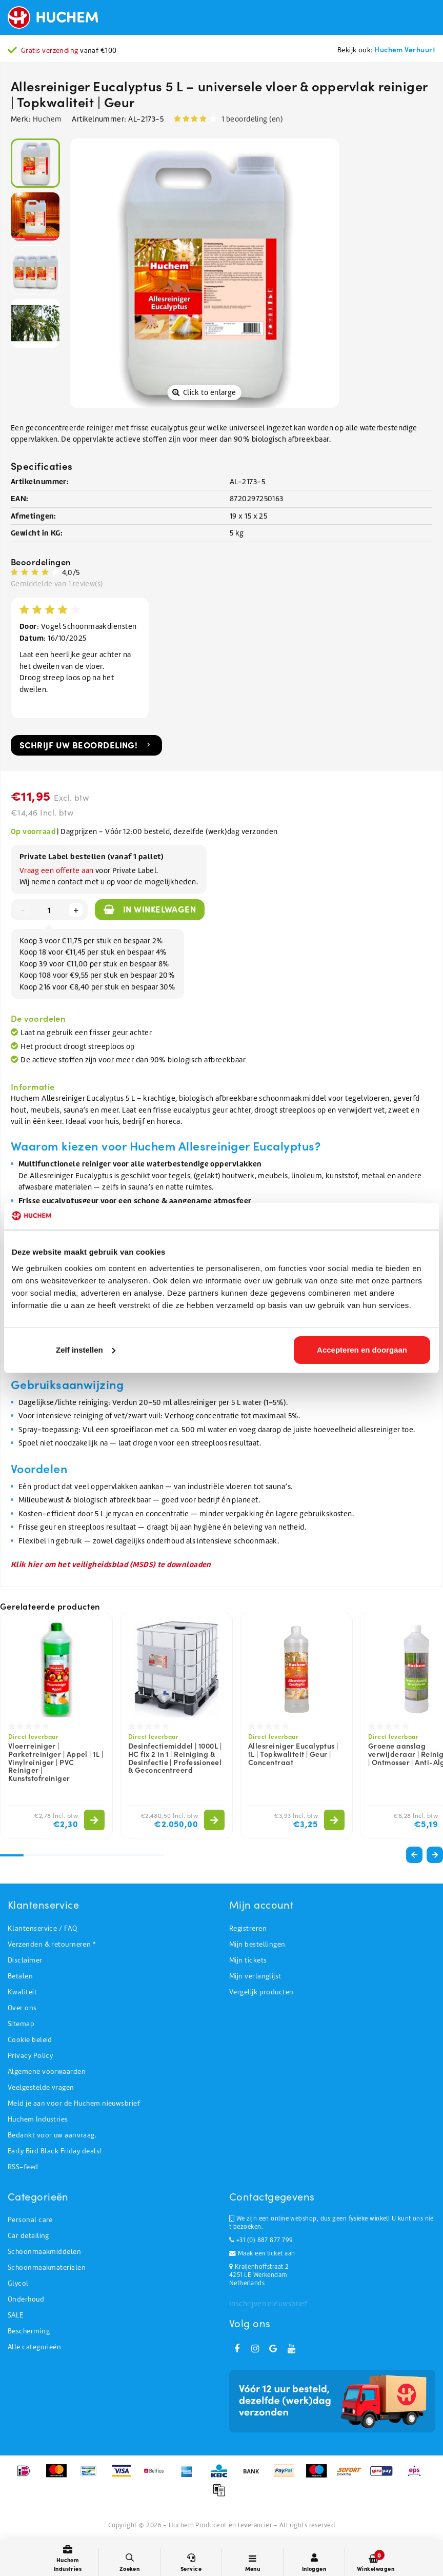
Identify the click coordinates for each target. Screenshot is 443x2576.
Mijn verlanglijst (255, 1979)
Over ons (22, 2011)
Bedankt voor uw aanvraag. (52, 2138)
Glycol (18, 2286)
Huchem (47, 119)
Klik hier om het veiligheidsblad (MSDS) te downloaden (111, 1567)
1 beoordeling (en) (252, 119)
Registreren (248, 1931)
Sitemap (21, 2027)
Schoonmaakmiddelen (44, 2254)
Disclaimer (25, 1963)
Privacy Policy (30, 2058)
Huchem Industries (38, 2122)
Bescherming (29, 2334)
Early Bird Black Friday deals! (55, 2154)
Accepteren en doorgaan (362, 1349)
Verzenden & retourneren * (51, 1947)
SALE (16, 2318)
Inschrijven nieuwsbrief (268, 2306)
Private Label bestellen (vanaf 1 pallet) (91, 859)
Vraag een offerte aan (56, 873)
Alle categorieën (34, 2350)
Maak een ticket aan (262, 2256)
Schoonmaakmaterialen (47, 2270)
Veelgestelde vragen (41, 2090)
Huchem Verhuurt (404, 49)
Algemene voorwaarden (47, 2074)
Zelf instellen (85, 1349)
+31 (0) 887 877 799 (261, 2243)
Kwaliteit (22, 1995)
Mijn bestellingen (257, 1947)
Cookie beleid (30, 2042)
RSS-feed (23, 2170)
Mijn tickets (248, 1963)
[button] (435, 1858)
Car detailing (28, 2238)
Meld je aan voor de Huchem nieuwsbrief (74, 2106)
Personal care (30, 2222)
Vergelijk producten (261, 1995)
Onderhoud (26, 2302)
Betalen (20, 1979)
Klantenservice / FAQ (42, 1931)
